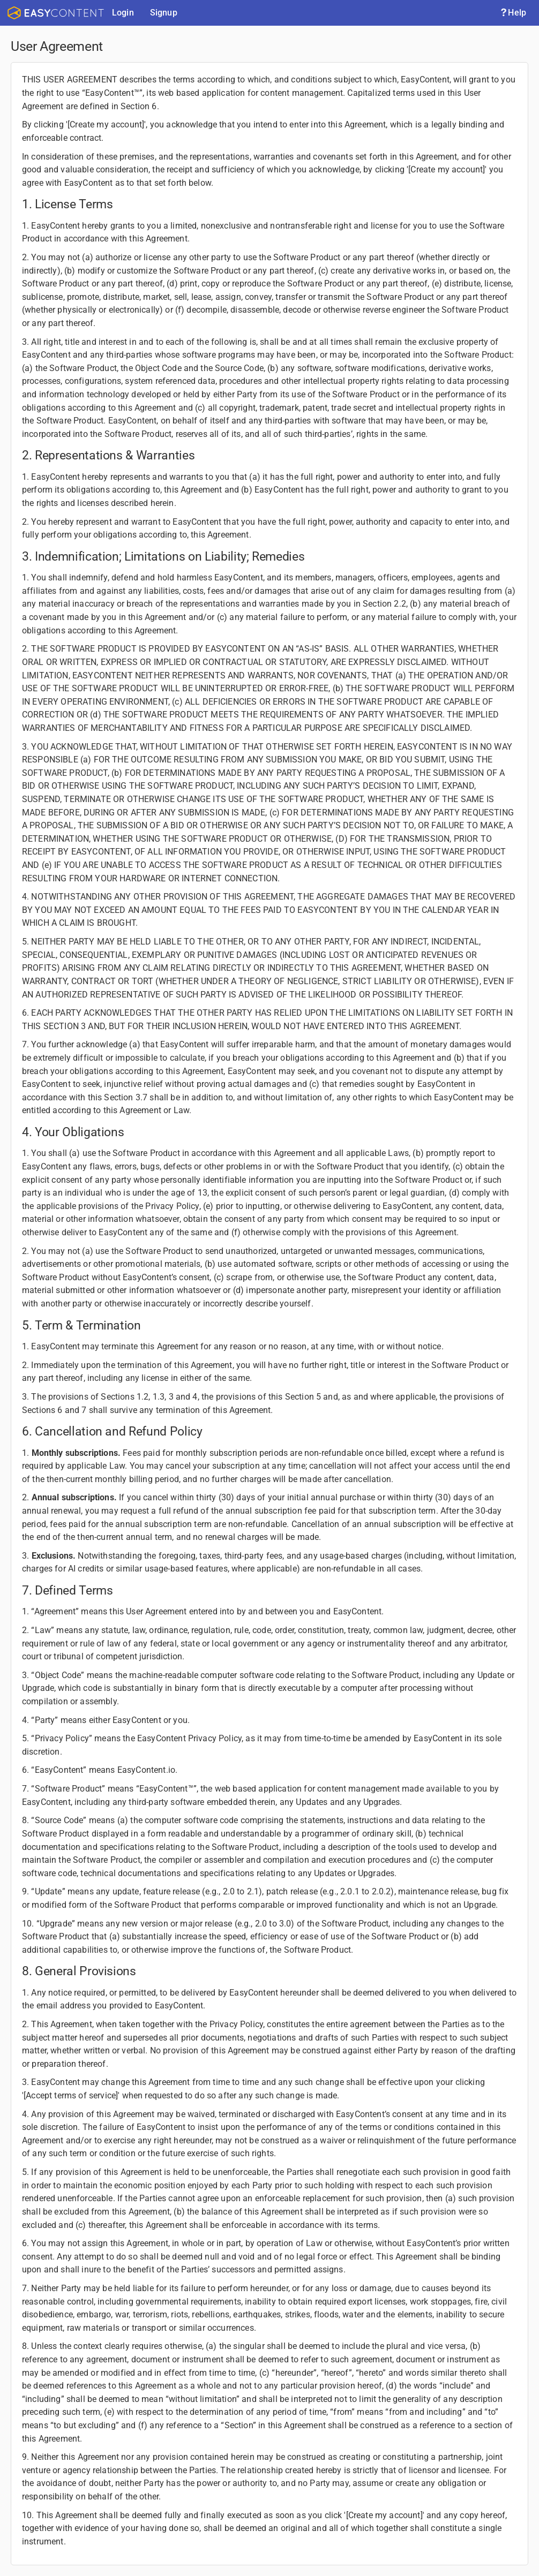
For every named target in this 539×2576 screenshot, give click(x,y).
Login (123, 12)
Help (512, 12)
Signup (163, 12)
